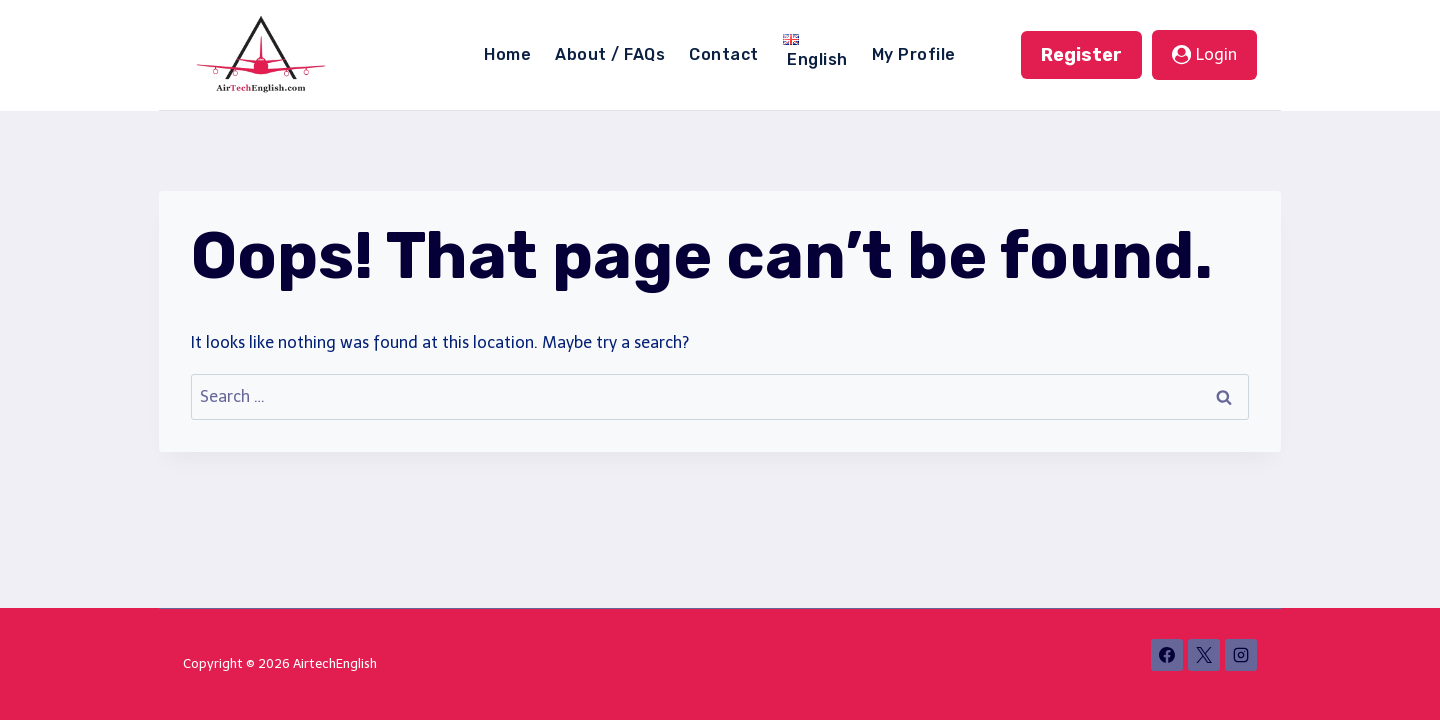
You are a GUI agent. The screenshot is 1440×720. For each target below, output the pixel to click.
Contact (723, 54)
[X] (1204, 655)
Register (1081, 55)
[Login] (1204, 55)
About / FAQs (610, 54)
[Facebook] (1167, 655)
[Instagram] (1241, 655)
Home (507, 54)
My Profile (914, 54)
